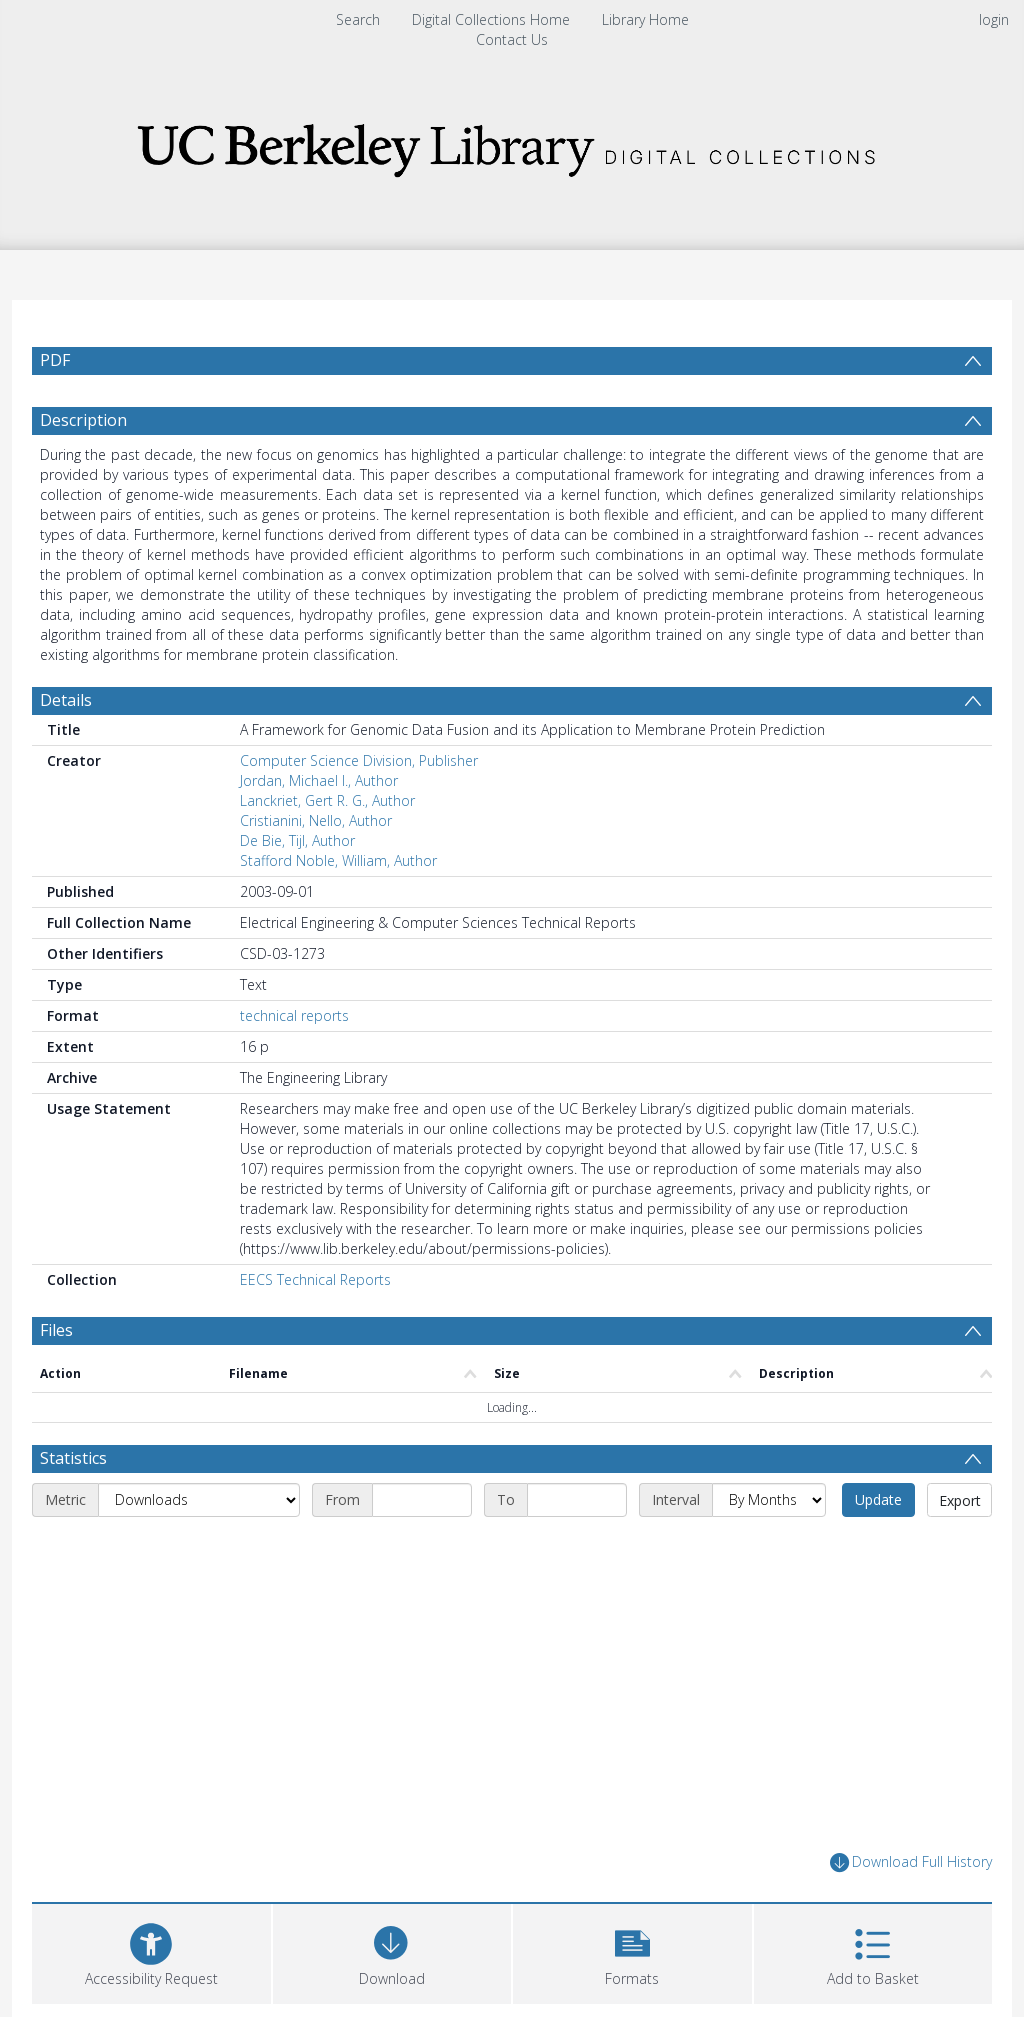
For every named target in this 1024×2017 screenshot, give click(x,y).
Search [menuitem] (358, 19)
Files (56, 1330)
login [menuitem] (994, 19)
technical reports (294, 1015)
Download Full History (911, 1862)
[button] (632, 1951)
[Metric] (199, 1500)
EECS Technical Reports (315, 1279)
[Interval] (769, 1500)
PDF (55, 360)
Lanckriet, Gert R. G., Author (327, 800)
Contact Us (512, 39)
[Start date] (422, 1500)
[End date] (577, 1500)
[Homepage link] (512, 144)
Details (66, 700)
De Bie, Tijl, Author (297, 840)
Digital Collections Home (491, 19)
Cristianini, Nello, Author (316, 820)
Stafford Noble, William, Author (338, 860)
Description (83, 420)
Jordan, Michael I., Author (319, 780)
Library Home (645, 19)
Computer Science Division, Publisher (359, 760)
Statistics (73, 1458)
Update (878, 1499)
